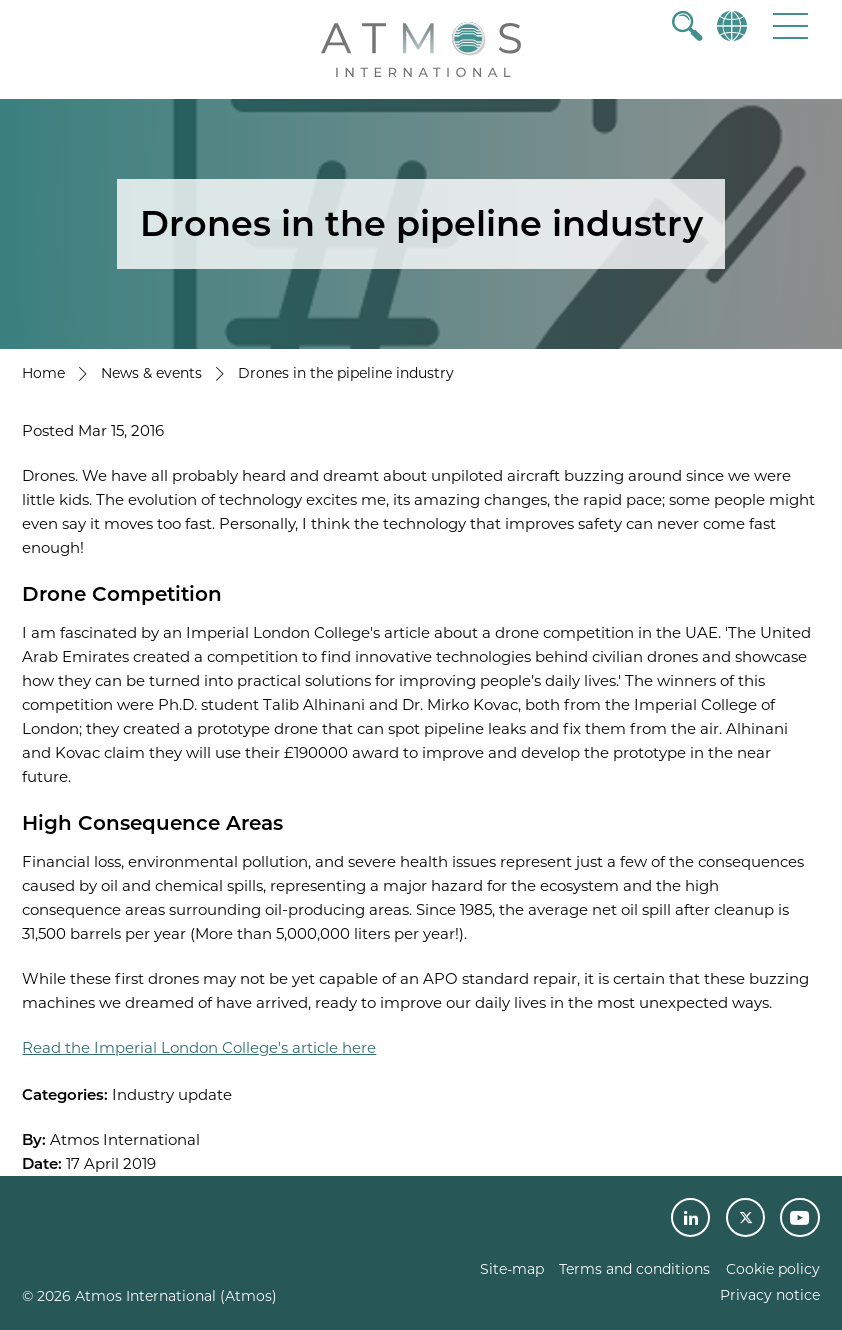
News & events (151, 373)
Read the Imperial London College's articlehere (199, 1047)
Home (43, 373)
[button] (790, 25)
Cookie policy (773, 1269)
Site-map (512, 1269)
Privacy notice (770, 1295)
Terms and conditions (634, 1269)
